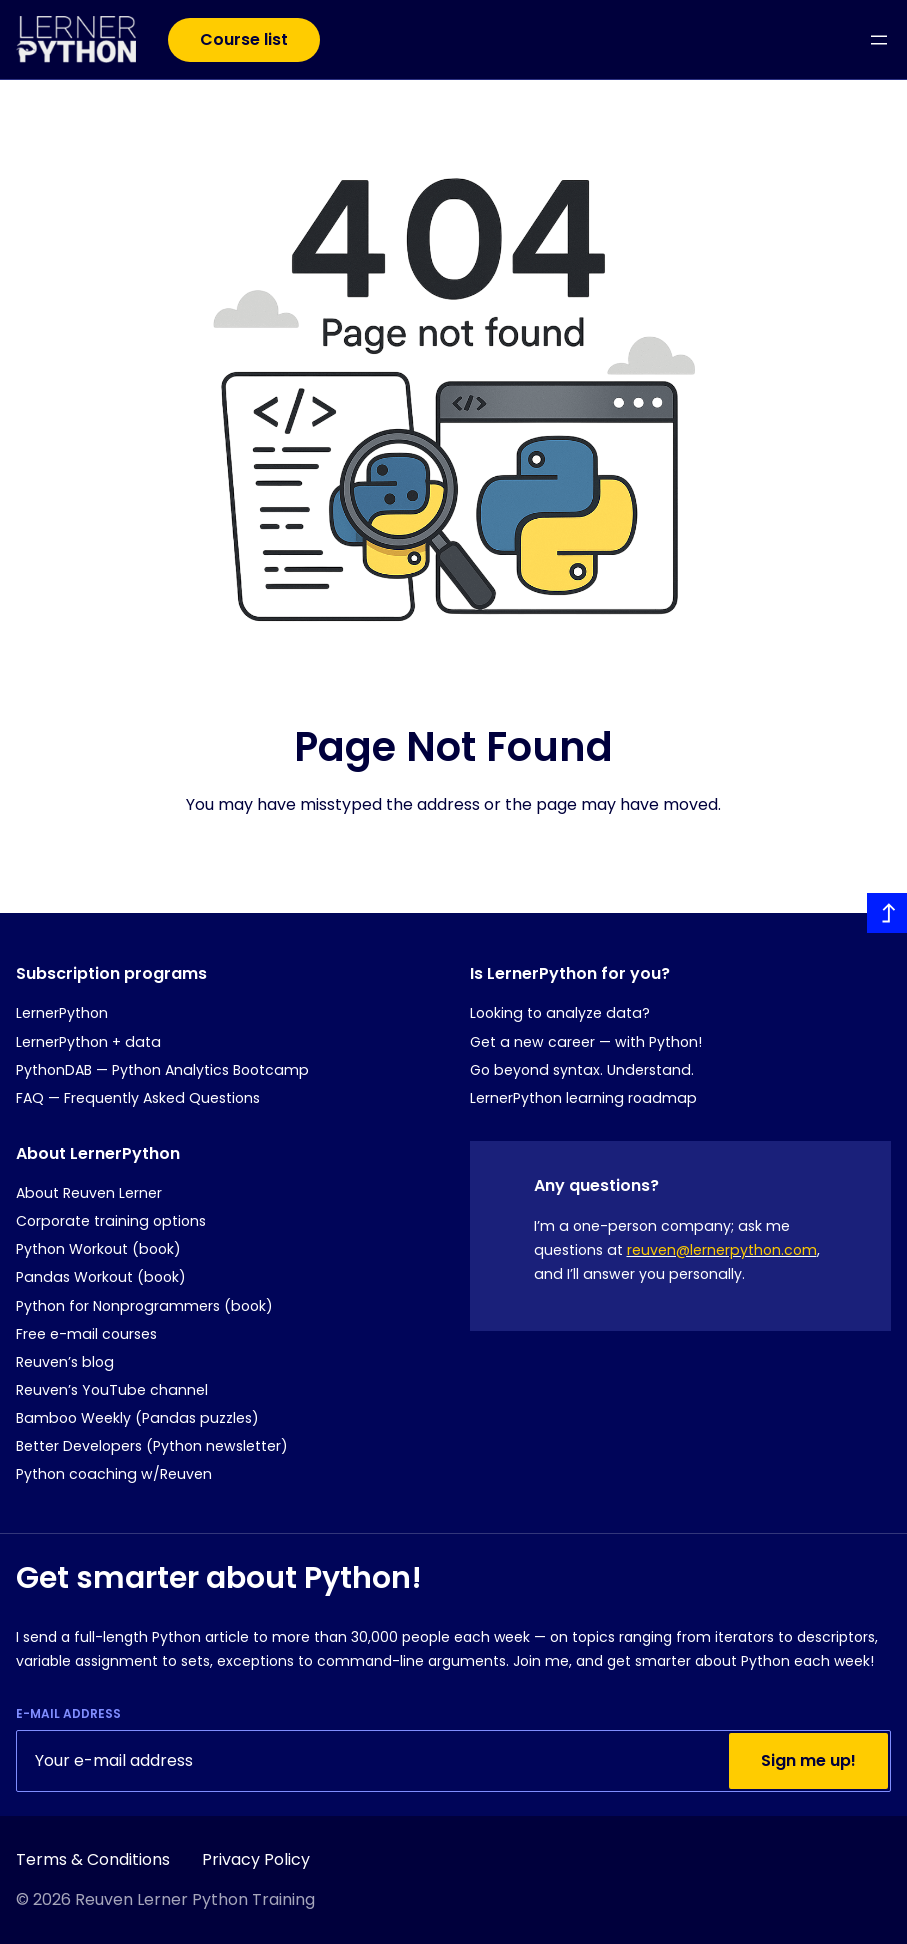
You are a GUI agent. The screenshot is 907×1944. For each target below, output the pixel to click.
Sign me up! (808, 1760)
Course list (244, 39)
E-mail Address (68, 1714)
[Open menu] (879, 40)
